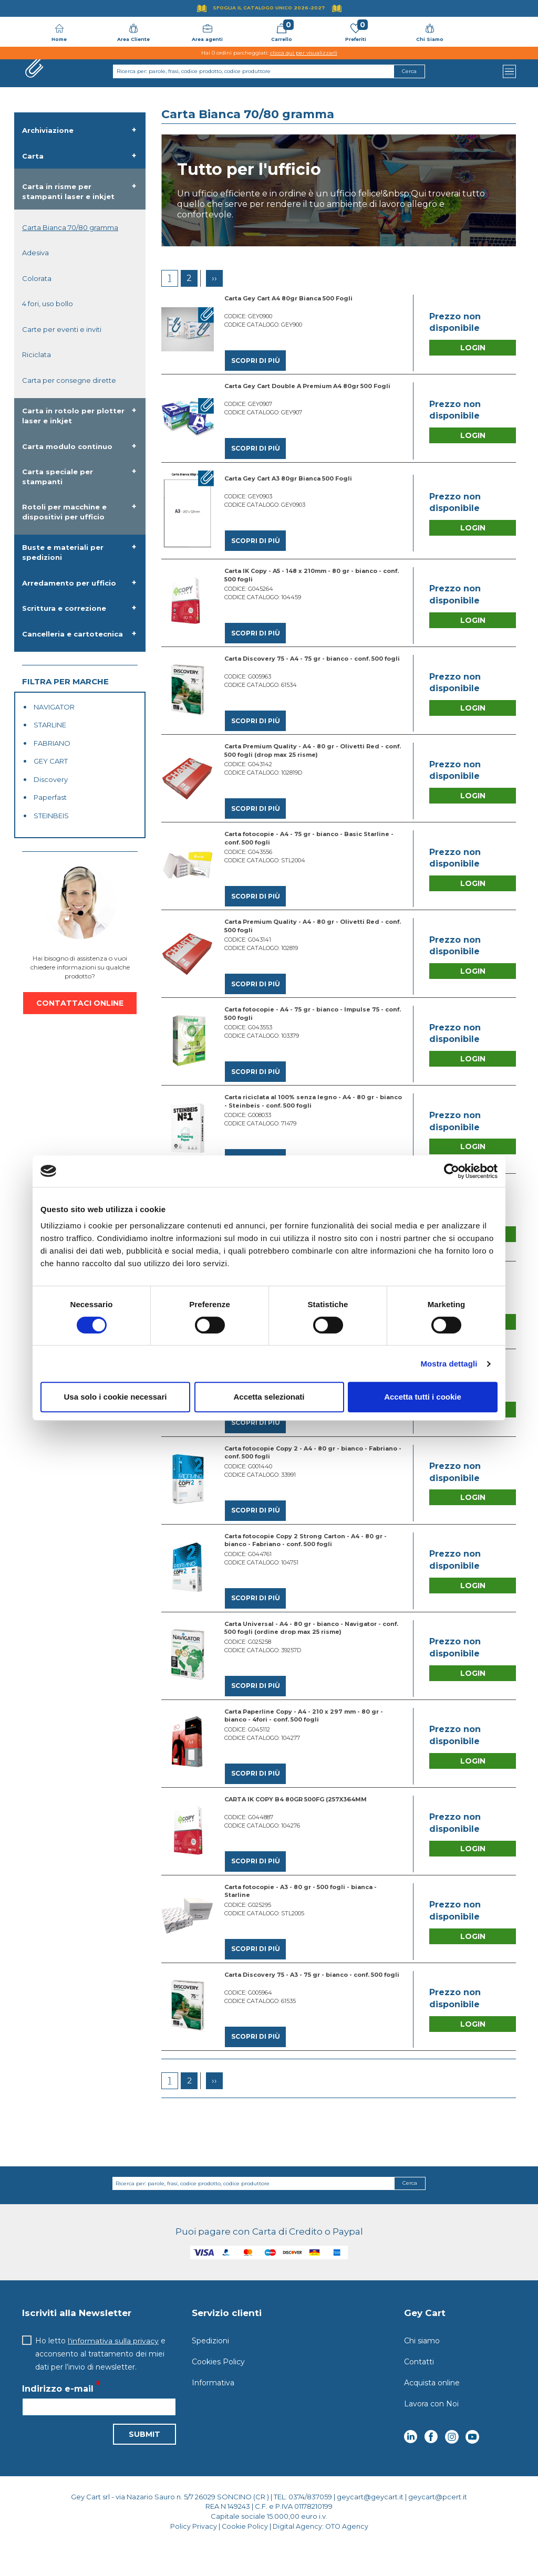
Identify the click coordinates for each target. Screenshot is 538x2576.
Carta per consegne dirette (69, 380)
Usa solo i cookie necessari (115, 1396)
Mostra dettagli (448, 1363)
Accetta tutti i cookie (422, 1396)
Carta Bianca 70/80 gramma (70, 227)
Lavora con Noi (431, 2432)
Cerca (409, 2212)
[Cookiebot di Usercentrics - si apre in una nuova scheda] (452, 1171)
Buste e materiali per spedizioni (63, 552)
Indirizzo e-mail (58, 2418)
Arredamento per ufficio (69, 583)
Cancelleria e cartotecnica (72, 634)
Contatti (419, 2390)
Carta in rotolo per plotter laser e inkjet (73, 415)
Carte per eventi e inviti (61, 329)
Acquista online (432, 2411)
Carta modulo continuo (67, 446)
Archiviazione (48, 130)
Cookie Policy (243, 2555)
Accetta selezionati (268, 1396)
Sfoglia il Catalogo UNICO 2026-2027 (269, 8)
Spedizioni (210, 2369)
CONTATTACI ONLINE (79, 1003)
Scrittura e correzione (64, 608)
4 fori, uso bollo (47, 303)
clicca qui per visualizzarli (303, 52)
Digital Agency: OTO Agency (320, 2555)
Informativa (213, 2411)
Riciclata (36, 354)
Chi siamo (422, 2369)
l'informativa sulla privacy (113, 2369)
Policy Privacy (192, 2555)
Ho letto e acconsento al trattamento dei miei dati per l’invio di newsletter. (100, 2383)
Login (472, 348)
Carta (33, 156)
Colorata (36, 278)
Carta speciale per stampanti (57, 476)
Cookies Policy (218, 2390)
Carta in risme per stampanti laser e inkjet (68, 191)
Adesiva (35, 252)
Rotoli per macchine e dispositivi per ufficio (64, 512)
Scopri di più (255, 361)
